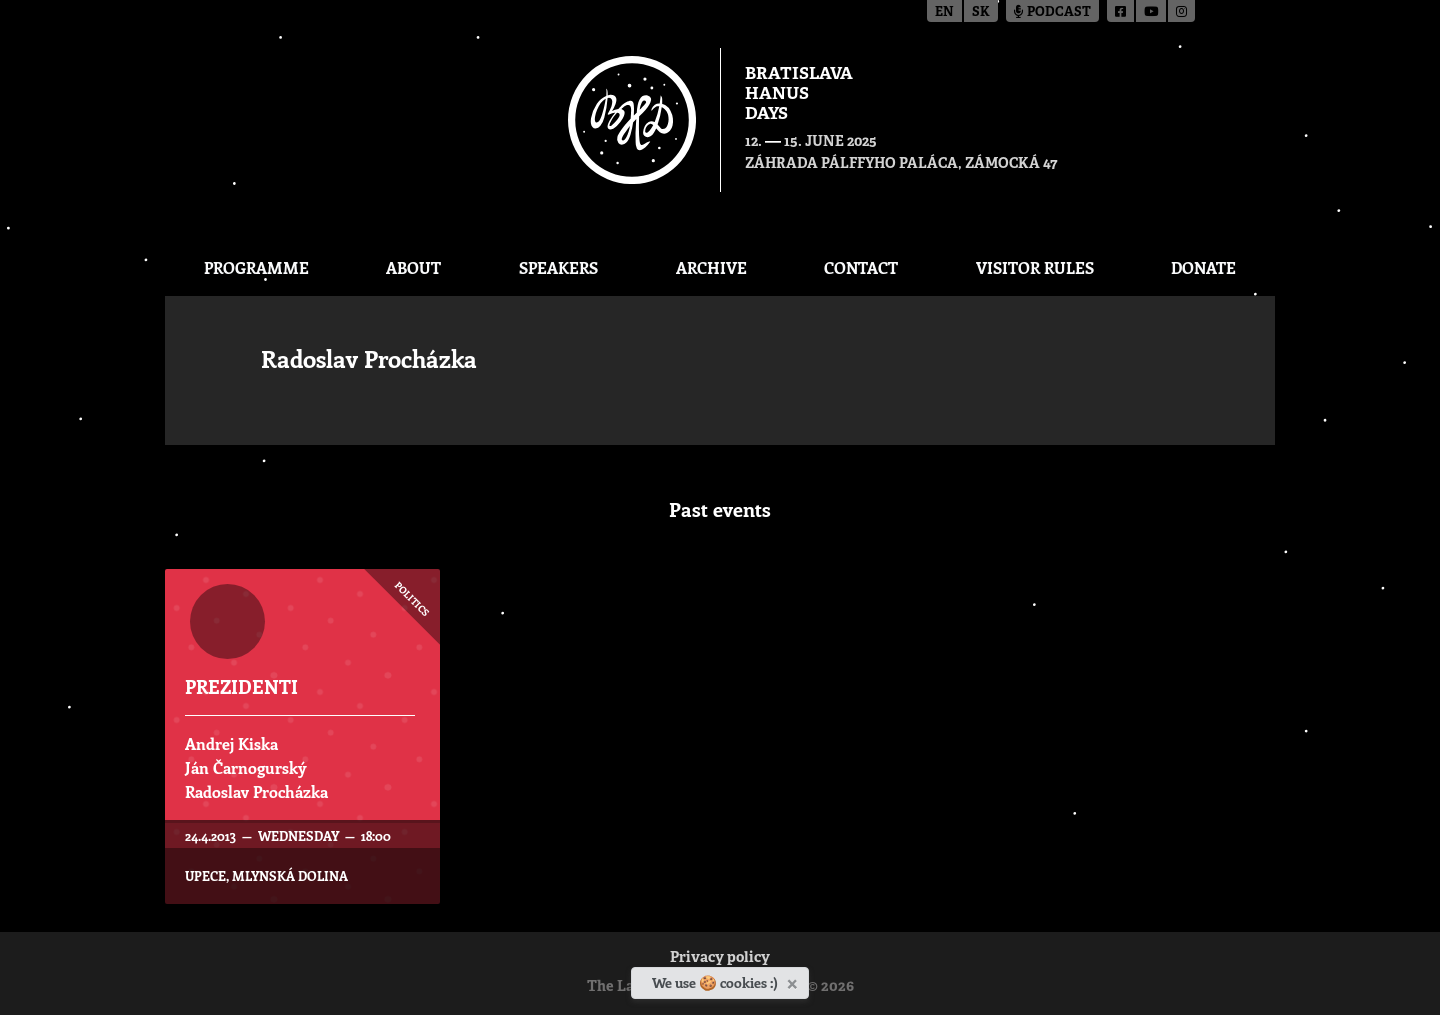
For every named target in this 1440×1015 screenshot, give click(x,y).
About (413, 267)
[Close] (794, 980)
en (944, 12)
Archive (711, 267)
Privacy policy (720, 958)
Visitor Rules (1035, 267)
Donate (1203, 267)
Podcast (1052, 12)
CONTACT (861, 267)
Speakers (558, 267)
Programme (256, 267)
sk (981, 12)
